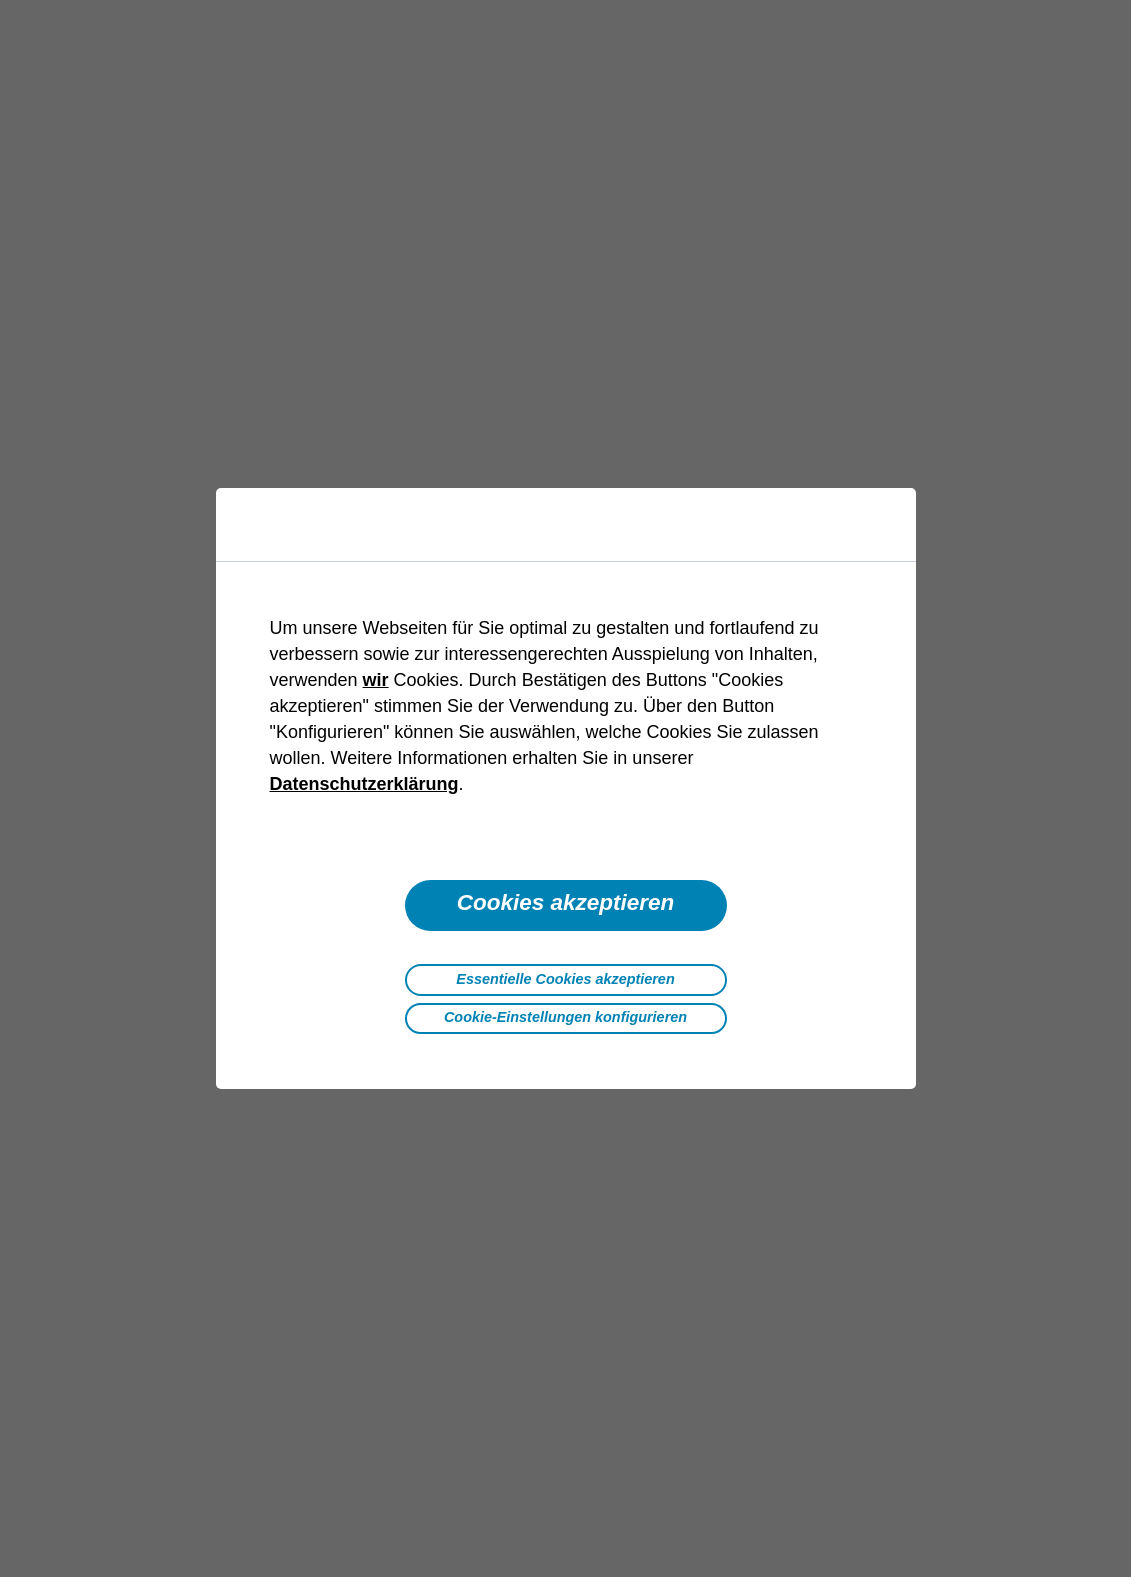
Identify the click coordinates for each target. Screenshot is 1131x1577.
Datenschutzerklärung (364, 784)
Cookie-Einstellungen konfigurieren (565, 1017)
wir (376, 680)
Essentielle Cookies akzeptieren (565, 979)
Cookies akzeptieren (566, 902)
